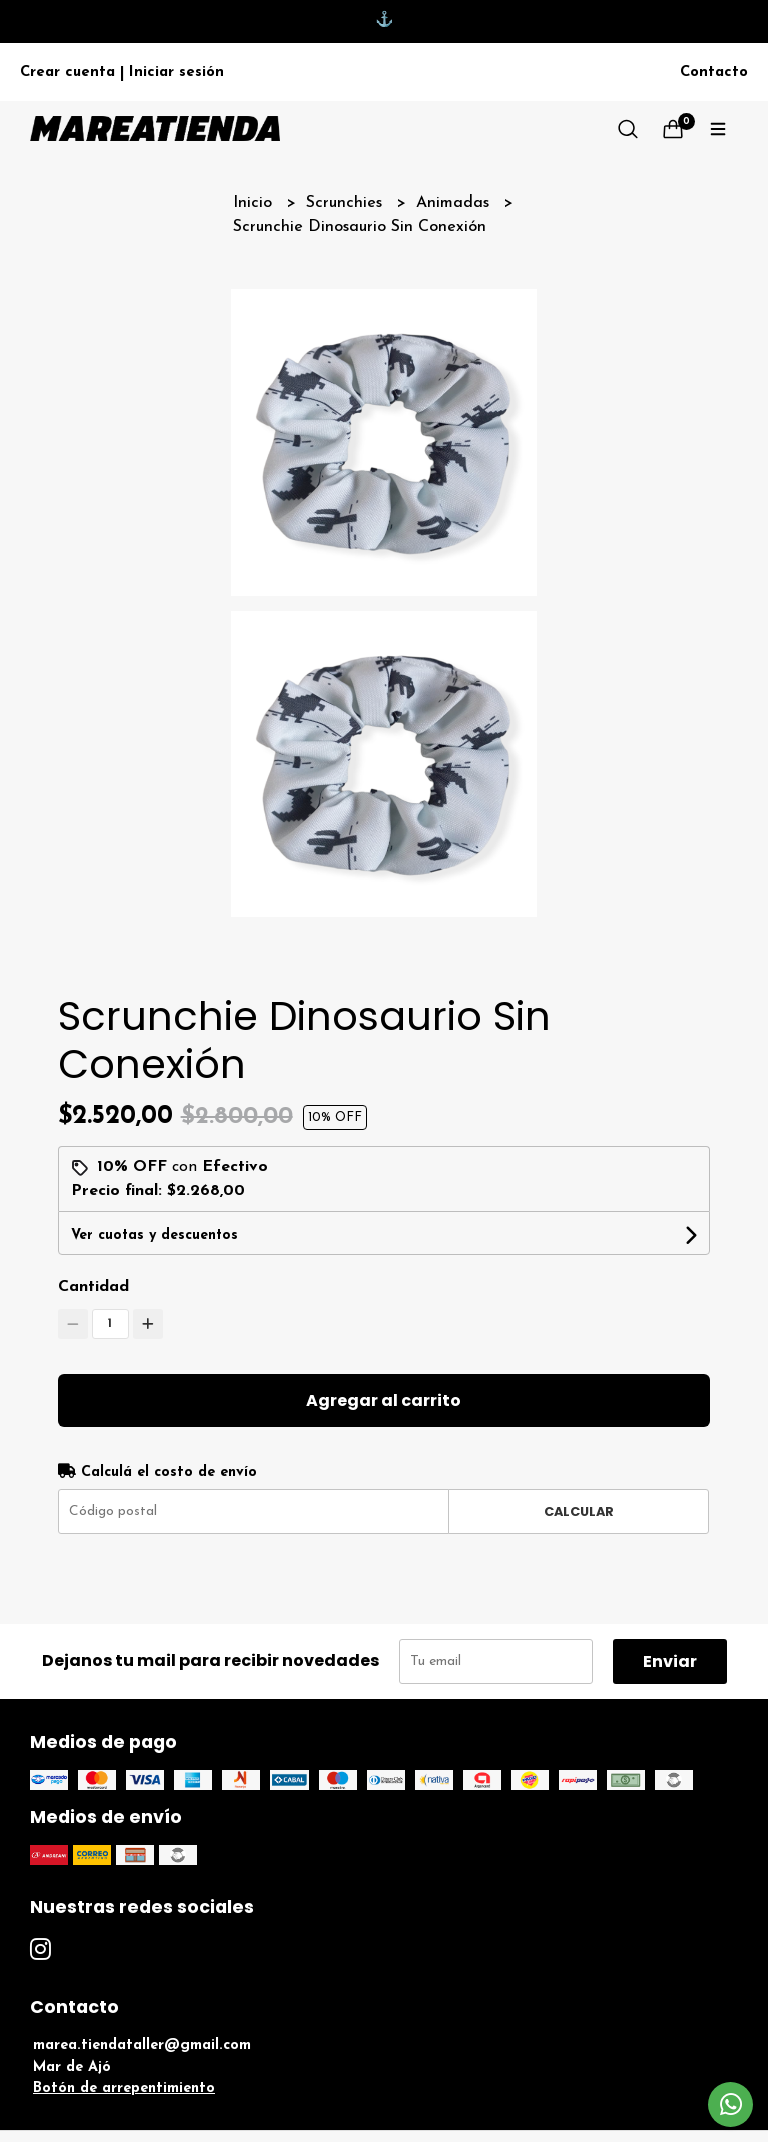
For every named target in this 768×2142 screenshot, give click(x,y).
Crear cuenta (67, 72)
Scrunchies (346, 203)
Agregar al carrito (383, 1400)
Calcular (579, 1511)
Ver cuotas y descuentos (154, 1235)
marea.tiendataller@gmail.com (142, 2045)
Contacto (714, 72)
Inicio (255, 203)
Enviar (670, 1661)
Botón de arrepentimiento (124, 2088)
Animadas (455, 203)
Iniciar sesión (176, 72)
